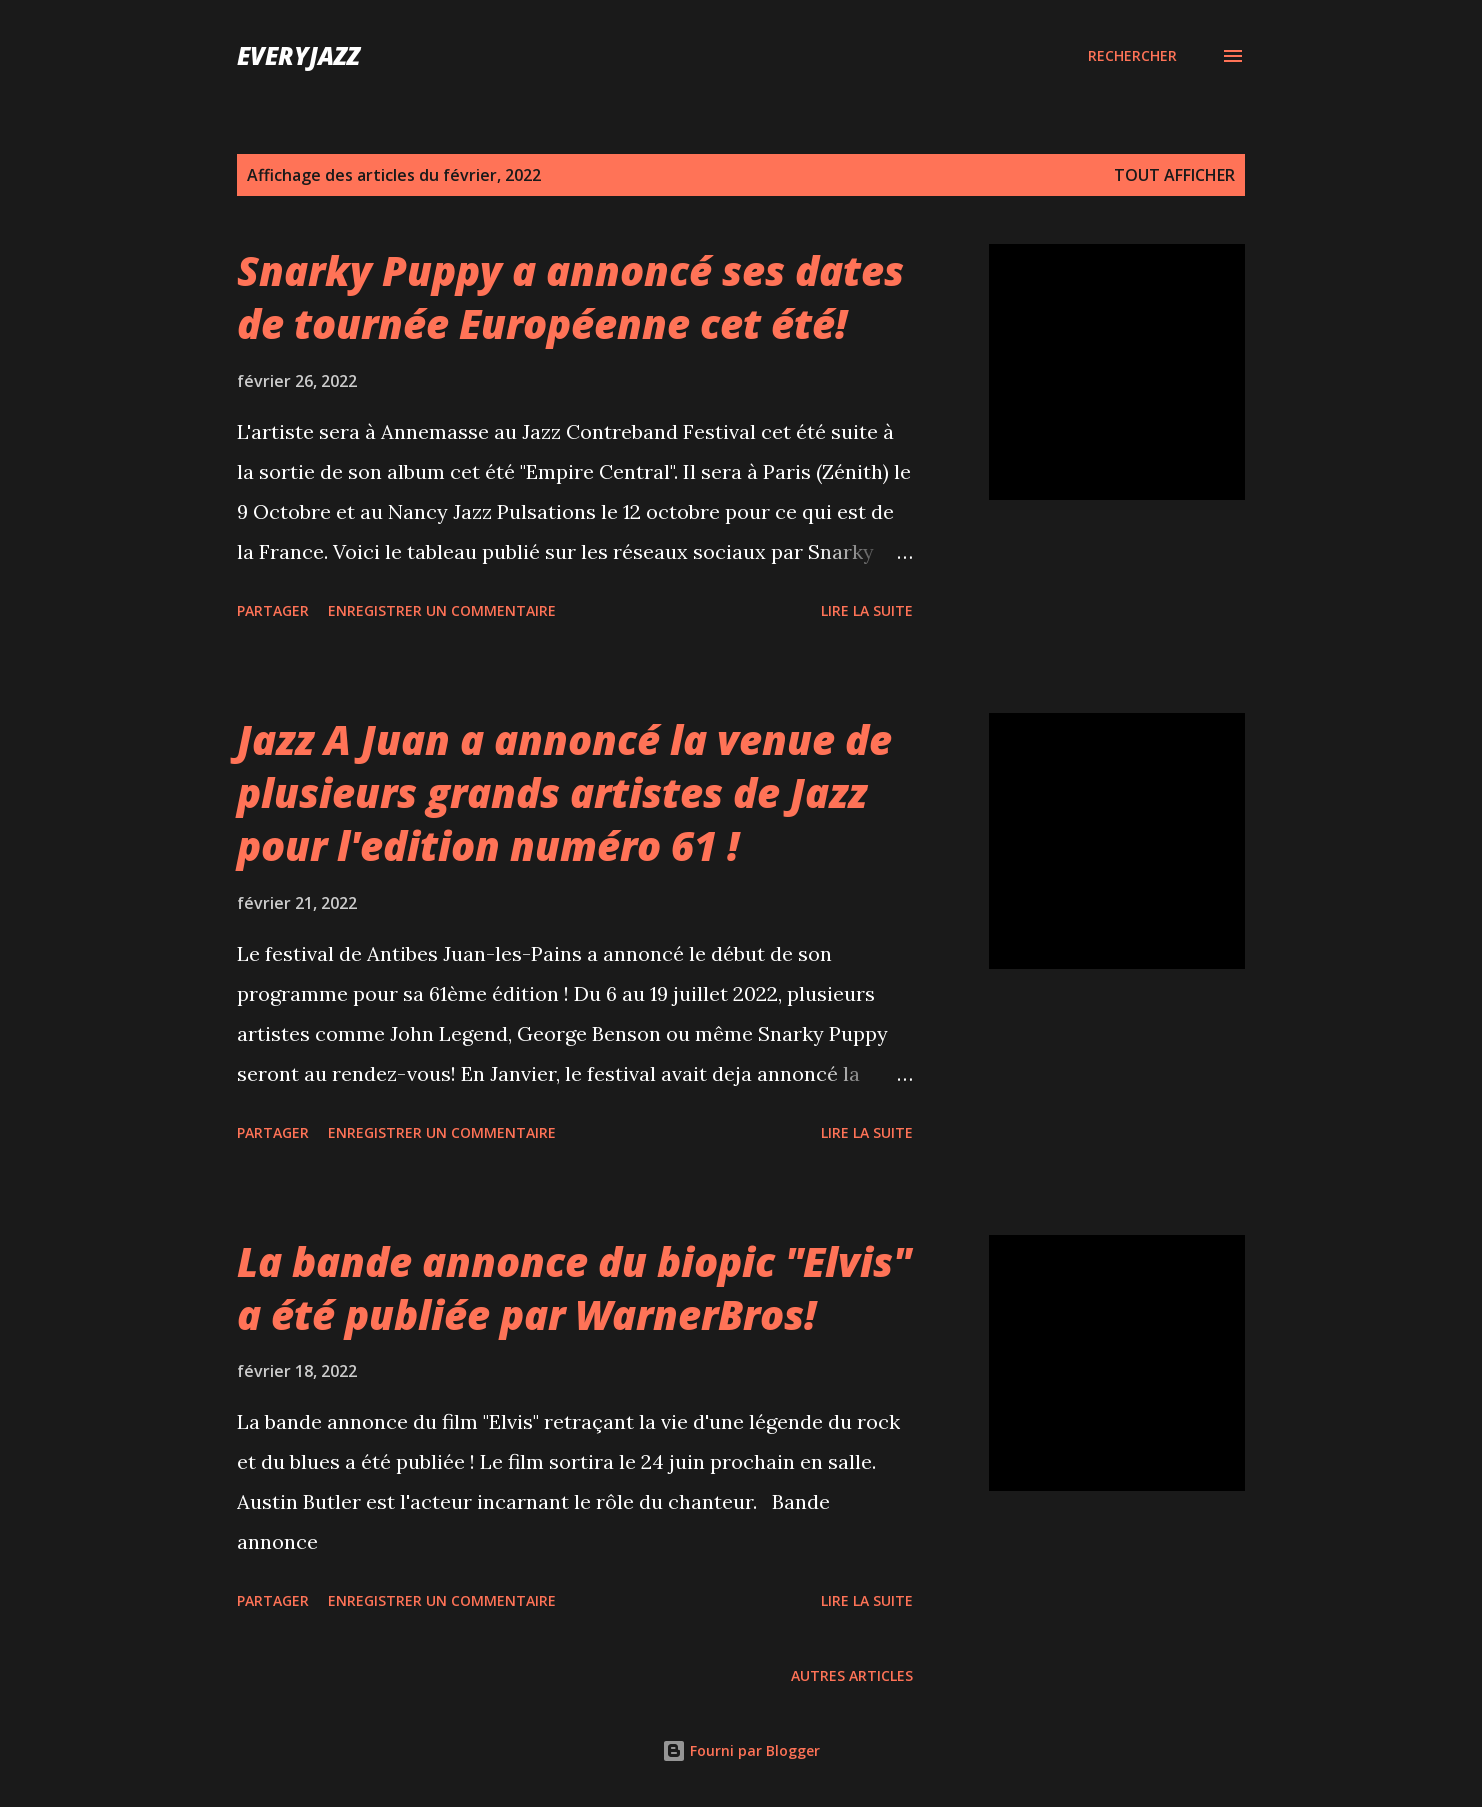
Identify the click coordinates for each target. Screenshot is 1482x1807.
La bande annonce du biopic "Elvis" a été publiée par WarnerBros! (574, 1288)
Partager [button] (273, 610)
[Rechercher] (1132, 56)
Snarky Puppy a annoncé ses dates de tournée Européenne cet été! (570, 297)
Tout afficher (1174, 175)
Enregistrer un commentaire (442, 610)
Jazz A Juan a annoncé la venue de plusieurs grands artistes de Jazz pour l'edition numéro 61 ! (564, 793)
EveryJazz (298, 55)
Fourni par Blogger (741, 1750)
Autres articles (852, 1675)
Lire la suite (867, 610)
